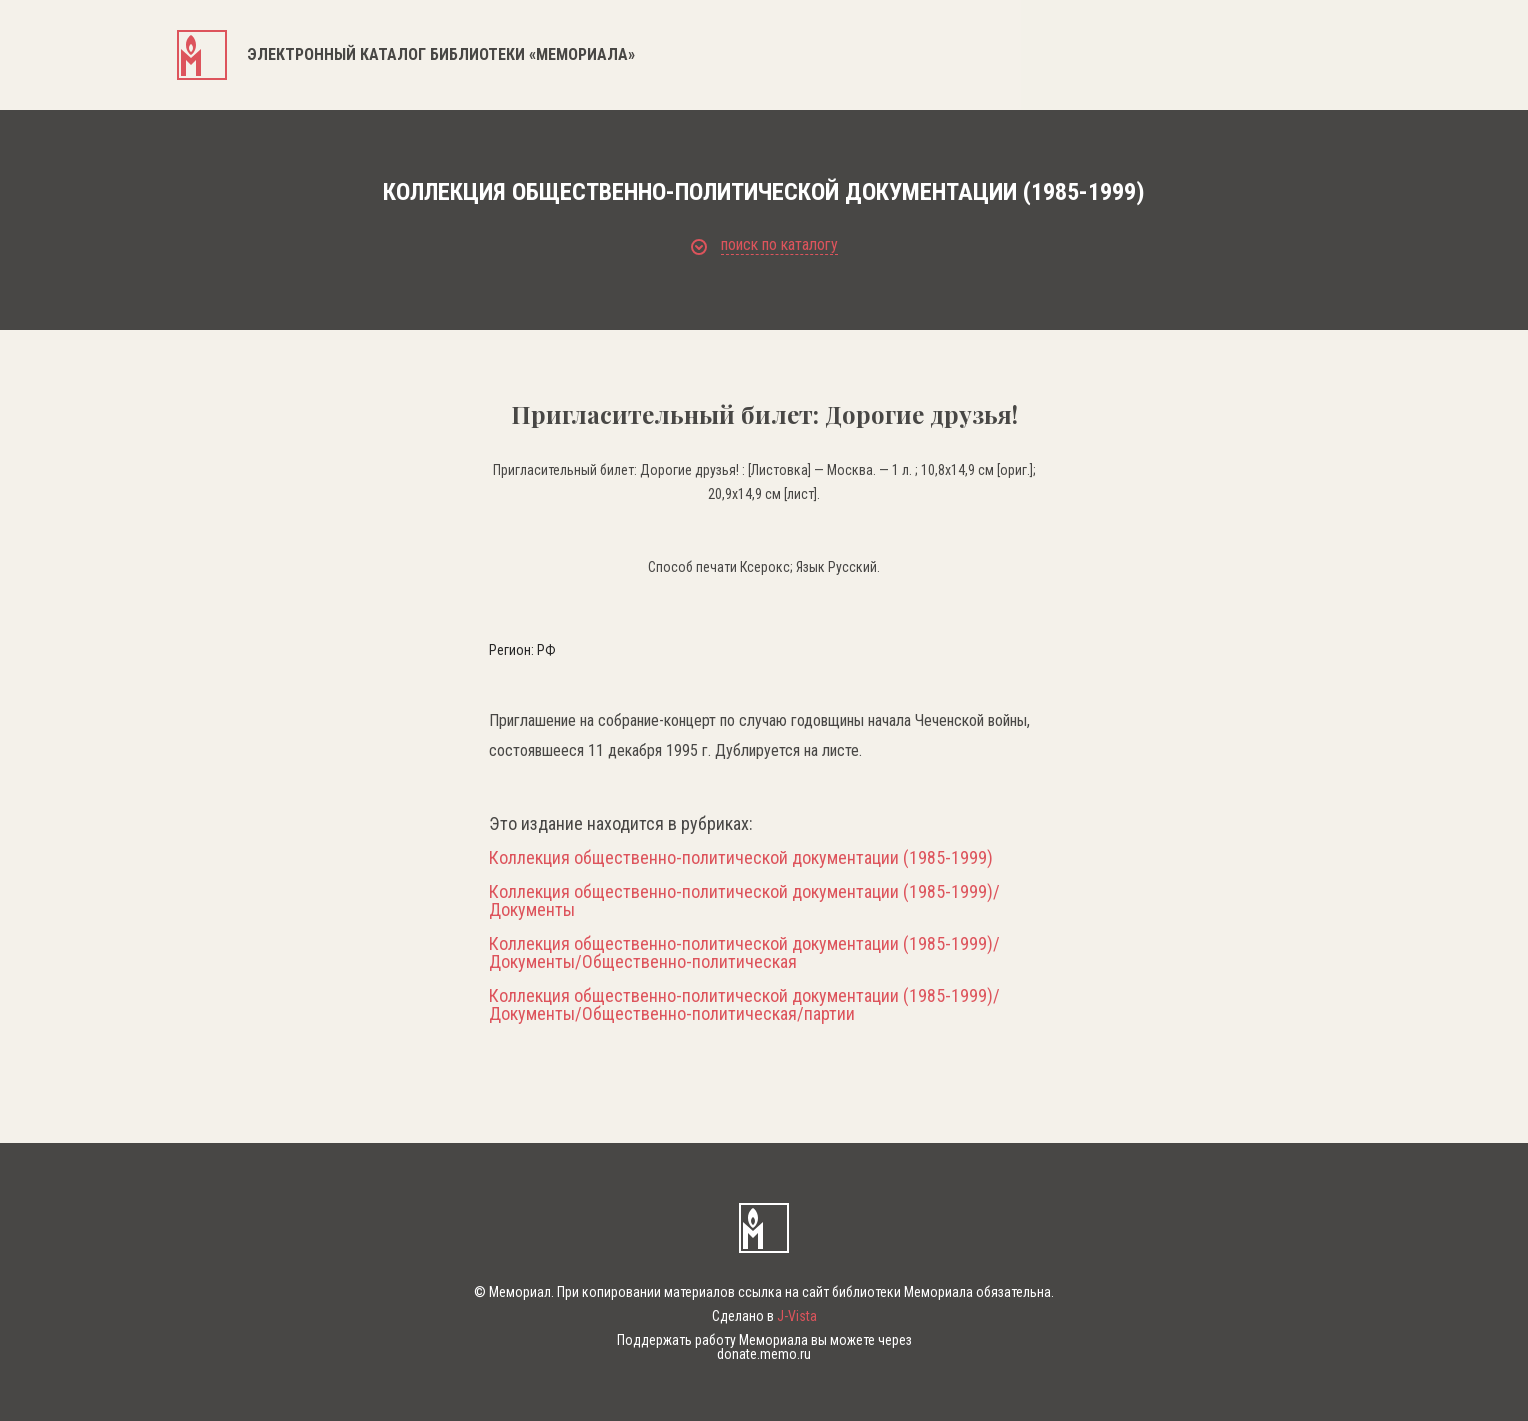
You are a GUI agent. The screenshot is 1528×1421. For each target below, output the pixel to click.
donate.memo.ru (764, 1354)
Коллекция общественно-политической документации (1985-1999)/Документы (744, 901)
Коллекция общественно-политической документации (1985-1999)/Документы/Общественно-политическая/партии (744, 1005)
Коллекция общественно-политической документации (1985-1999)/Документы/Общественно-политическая (744, 953)
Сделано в (764, 1316)
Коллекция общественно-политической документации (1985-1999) (741, 858)
